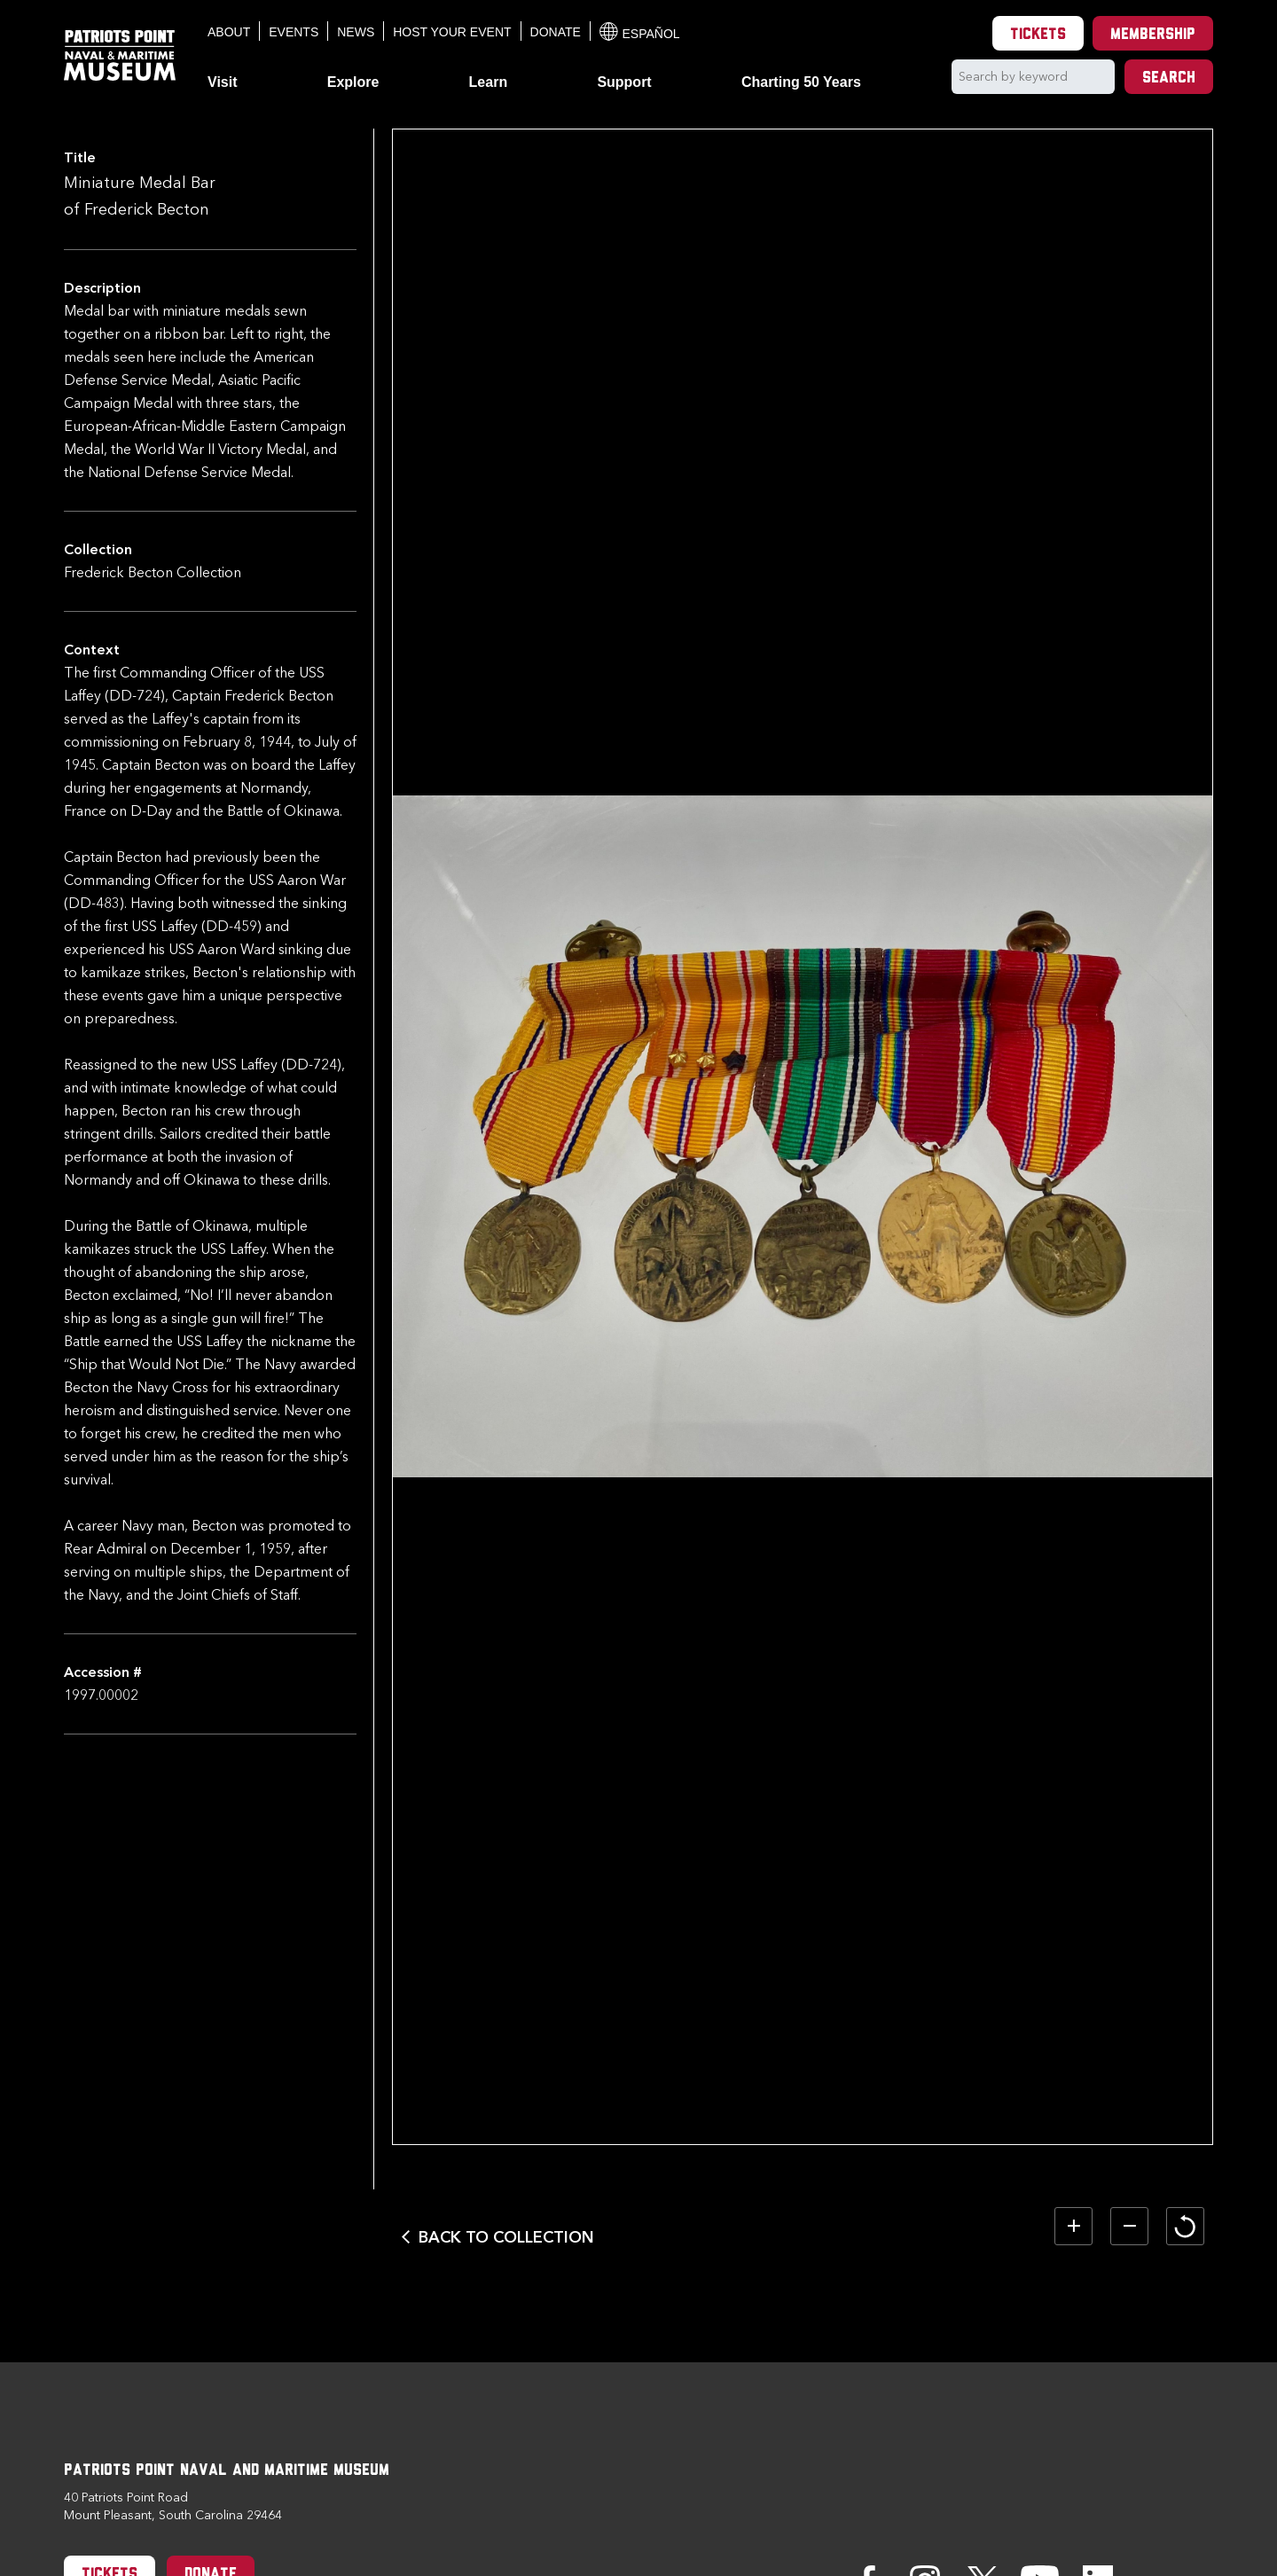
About (229, 32)
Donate (555, 32)
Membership (1152, 35)
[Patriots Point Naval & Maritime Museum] (120, 55)
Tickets (1038, 35)
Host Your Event (452, 32)
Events (293, 32)
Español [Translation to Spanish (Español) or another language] (639, 31)
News (355, 32)
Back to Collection (506, 2237)
